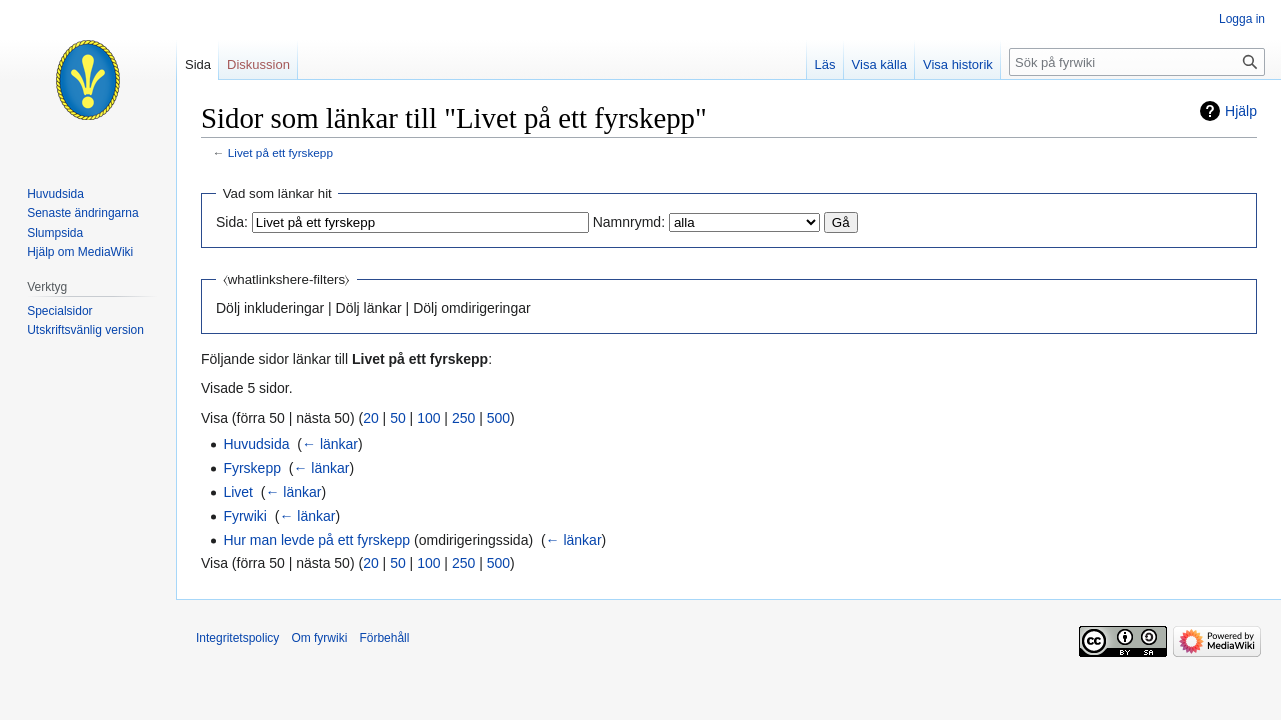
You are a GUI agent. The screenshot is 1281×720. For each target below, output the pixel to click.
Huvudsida (256, 444)
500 (498, 418)
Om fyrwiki (319, 638)
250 (463, 418)
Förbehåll (384, 638)
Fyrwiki (245, 516)
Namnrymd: (629, 222)
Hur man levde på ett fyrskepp (316, 540)
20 (371, 418)
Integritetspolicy (237, 638)
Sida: (232, 222)
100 (428, 418)
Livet (238, 492)
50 (398, 418)
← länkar (330, 444)
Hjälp (1241, 111)
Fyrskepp (252, 468)
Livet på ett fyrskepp (280, 152)
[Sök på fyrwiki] (1137, 62)
